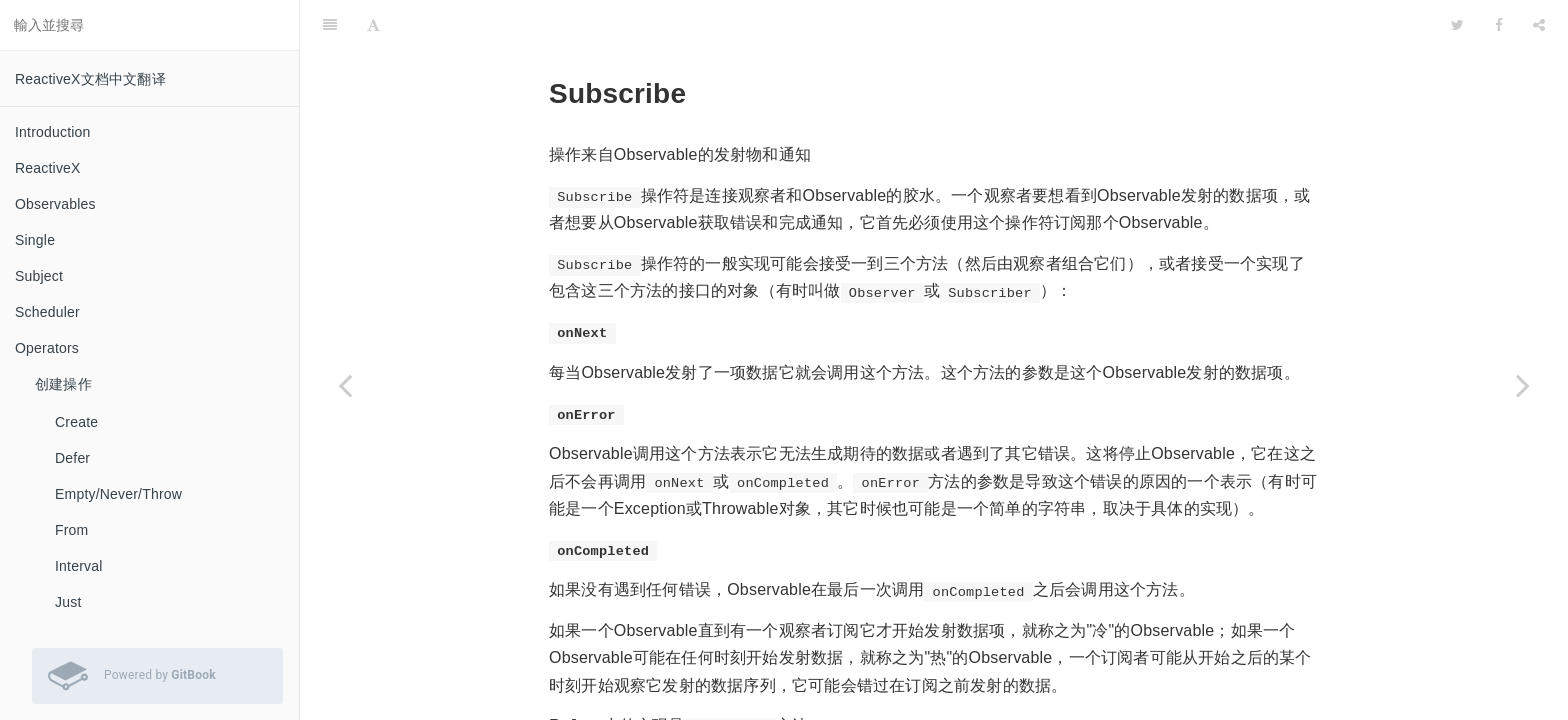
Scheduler (47, 312)
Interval (79, 566)
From (71, 530)
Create (76, 422)
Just (68, 602)
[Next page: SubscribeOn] (1523, 385)
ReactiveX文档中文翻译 (90, 79)
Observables (55, 204)
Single (35, 240)
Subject (39, 276)
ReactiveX (48, 168)
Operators (47, 348)
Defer (72, 458)
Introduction (53, 132)
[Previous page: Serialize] (345, 385)
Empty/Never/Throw (118, 494)
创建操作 (63, 384)
